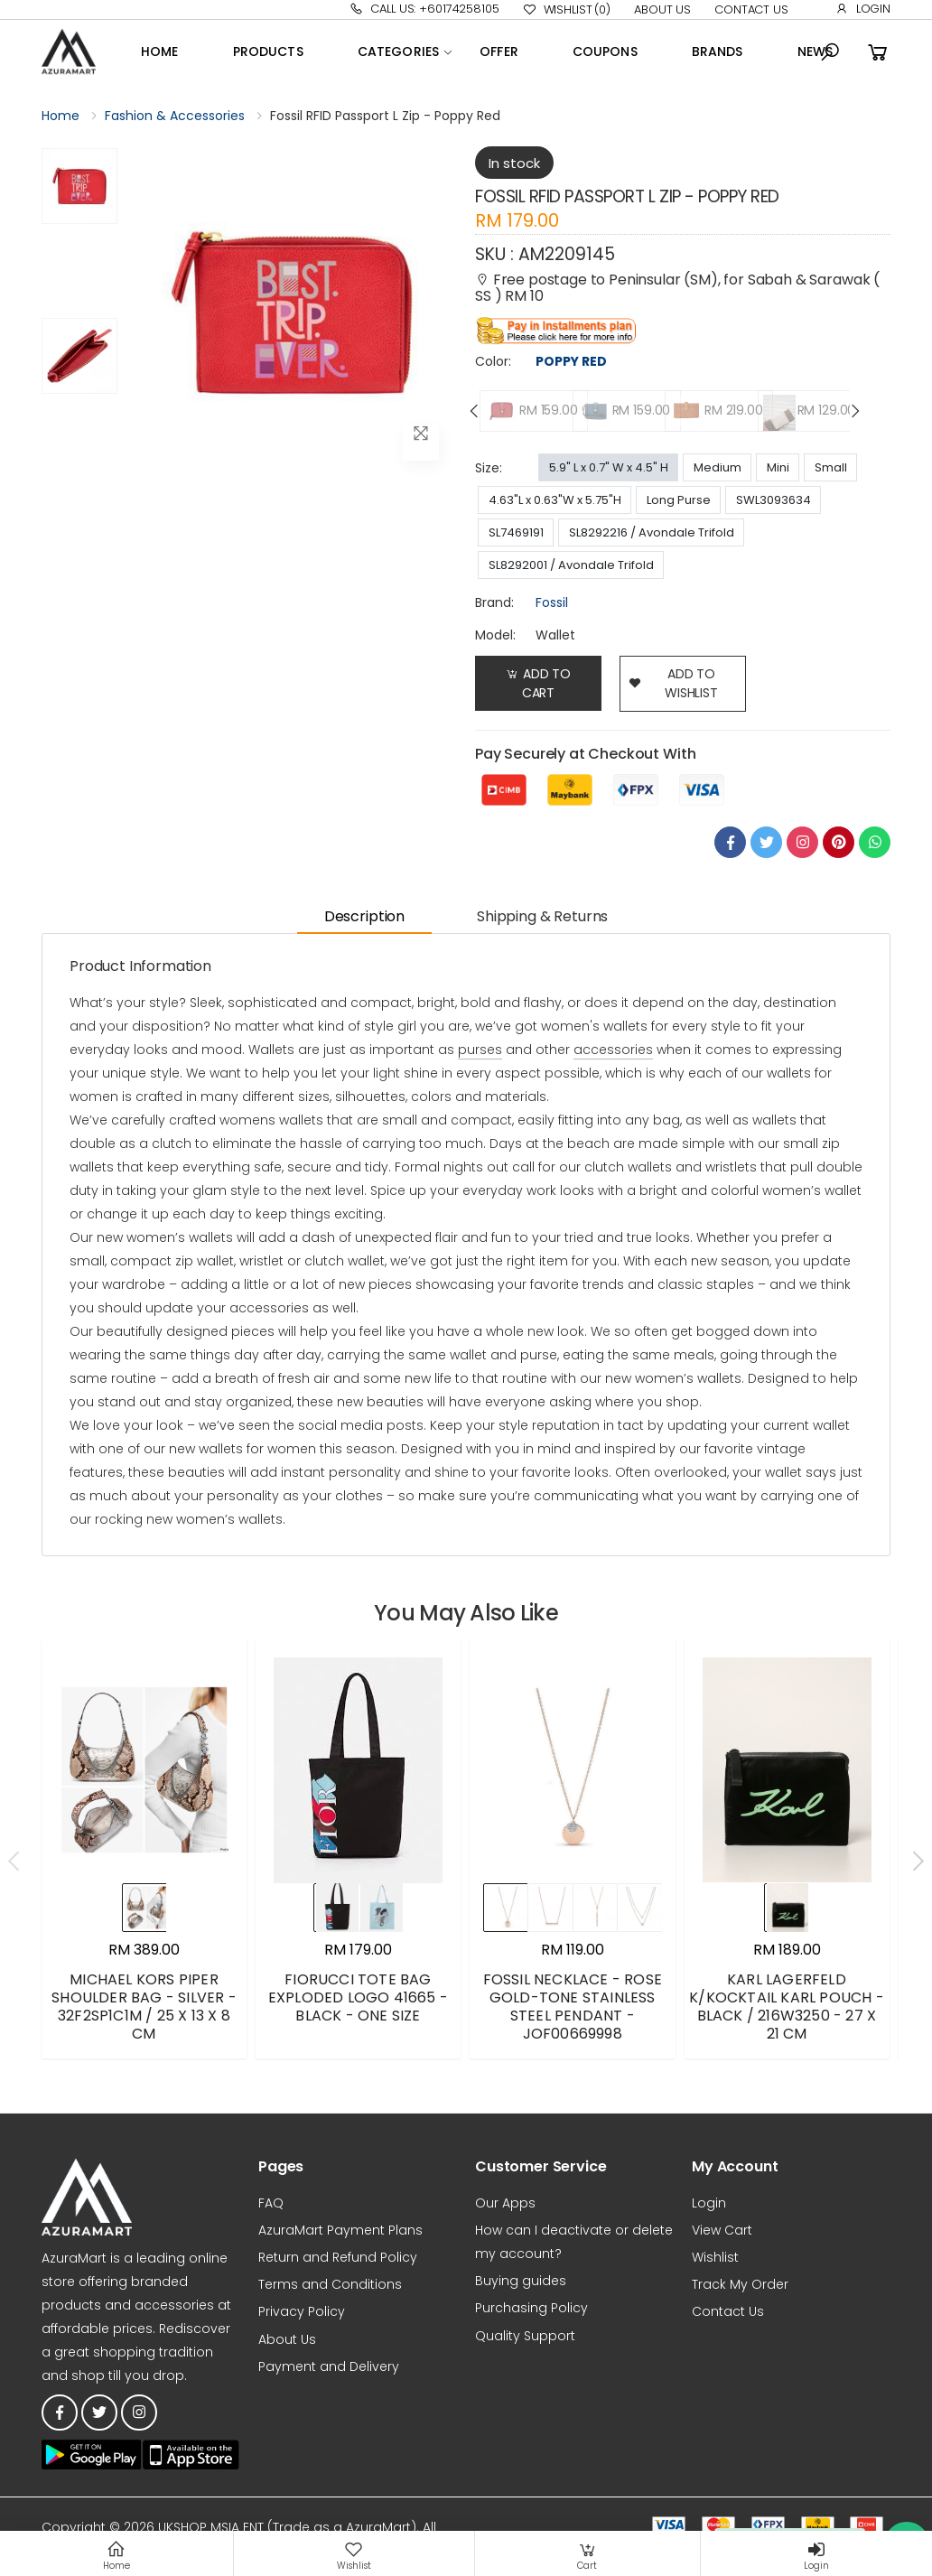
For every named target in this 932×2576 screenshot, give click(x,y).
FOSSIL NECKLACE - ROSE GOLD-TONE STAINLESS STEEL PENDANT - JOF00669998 (572, 2006)
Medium (717, 467)
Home (160, 51)
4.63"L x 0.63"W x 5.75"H (555, 500)
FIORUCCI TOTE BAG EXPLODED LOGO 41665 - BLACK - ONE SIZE (358, 1997)
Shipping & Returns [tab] (542, 916)
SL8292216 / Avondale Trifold (651, 532)
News (815, 51)
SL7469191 (516, 532)
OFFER (499, 51)
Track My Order (740, 2284)
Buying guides (520, 2281)
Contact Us (751, 9)
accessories (613, 1050)
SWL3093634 (773, 500)
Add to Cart (538, 683)
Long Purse (679, 500)
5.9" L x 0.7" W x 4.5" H (608, 467)
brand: (494, 602)
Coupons (605, 51)
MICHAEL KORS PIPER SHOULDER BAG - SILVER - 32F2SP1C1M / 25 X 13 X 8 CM (144, 2006)
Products (268, 51)
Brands (717, 51)
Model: (495, 635)
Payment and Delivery (328, 2366)
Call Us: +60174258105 (424, 8)
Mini (778, 467)
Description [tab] (364, 916)
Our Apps (505, 2203)
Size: (488, 468)
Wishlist (566, 10)
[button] (830, 52)
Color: (493, 361)
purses (480, 1050)
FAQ (271, 2203)
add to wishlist (673, 683)
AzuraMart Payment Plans (340, 2230)
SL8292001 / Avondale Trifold (571, 565)
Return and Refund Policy (337, 2257)
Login (862, 8)
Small (831, 467)
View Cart (722, 2230)
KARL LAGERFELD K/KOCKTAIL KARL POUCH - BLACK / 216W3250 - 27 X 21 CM (786, 2006)
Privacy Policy (301, 2311)
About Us (662, 9)
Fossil (552, 602)
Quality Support (525, 2336)
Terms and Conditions (330, 2284)
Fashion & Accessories (175, 116)
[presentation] (475, 411)
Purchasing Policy (531, 2308)
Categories (398, 51)
